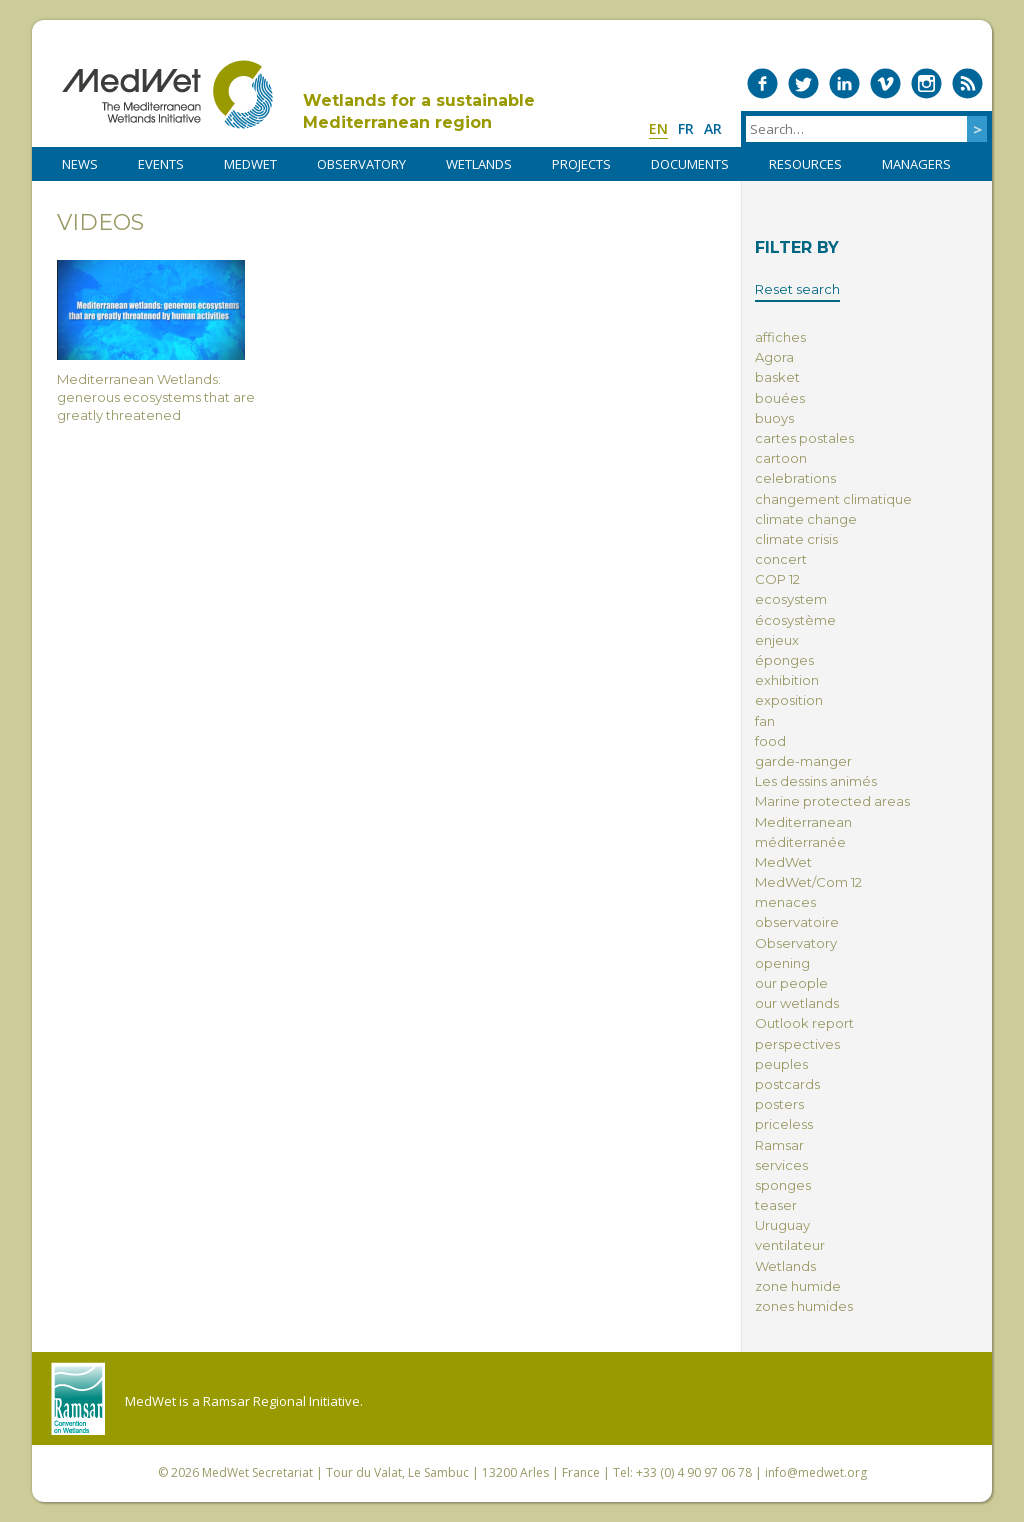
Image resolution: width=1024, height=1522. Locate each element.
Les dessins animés (816, 781)
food (770, 741)
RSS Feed (967, 83)
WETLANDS (479, 164)
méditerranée (800, 842)
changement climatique (833, 499)
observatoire (797, 922)
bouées (780, 398)
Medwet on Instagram (926, 83)
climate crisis (796, 539)
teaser (776, 1205)
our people (791, 983)
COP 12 (777, 579)
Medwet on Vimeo (885, 83)
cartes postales (804, 438)
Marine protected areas (832, 801)
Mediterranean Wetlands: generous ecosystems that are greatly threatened (157, 341)
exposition (789, 700)
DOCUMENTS (690, 164)
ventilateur (790, 1245)
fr (686, 128)
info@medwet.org (816, 1472)
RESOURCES (805, 164)
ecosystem (791, 599)
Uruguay (782, 1225)
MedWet (167, 94)
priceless (784, 1124)
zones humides (804, 1306)
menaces (785, 902)
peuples (781, 1064)
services (781, 1165)
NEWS (80, 164)
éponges (784, 660)
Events (161, 164)
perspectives (797, 1044)
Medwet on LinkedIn (844, 83)
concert (781, 559)
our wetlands (797, 1003)
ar (713, 128)
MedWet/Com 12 (808, 882)
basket (777, 377)
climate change (806, 519)
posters (779, 1104)
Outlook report (804, 1023)
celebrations (795, 478)
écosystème (795, 620)
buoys (774, 418)
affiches (780, 337)
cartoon (781, 458)
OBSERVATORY (361, 164)
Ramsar (779, 1145)
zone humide (798, 1286)
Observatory (796, 943)
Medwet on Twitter (803, 83)
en (658, 128)
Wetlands (785, 1266)
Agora (774, 357)
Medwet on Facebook (762, 83)
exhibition (787, 680)
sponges (783, 1185)
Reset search (797, 289)
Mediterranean (803, 822)
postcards (787, 1084)
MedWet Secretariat (257, 1472)
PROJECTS (581, 164)
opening (782, 963)
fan (765, 721)
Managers (916, 164)
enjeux (777, 640)
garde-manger (803, 761)
